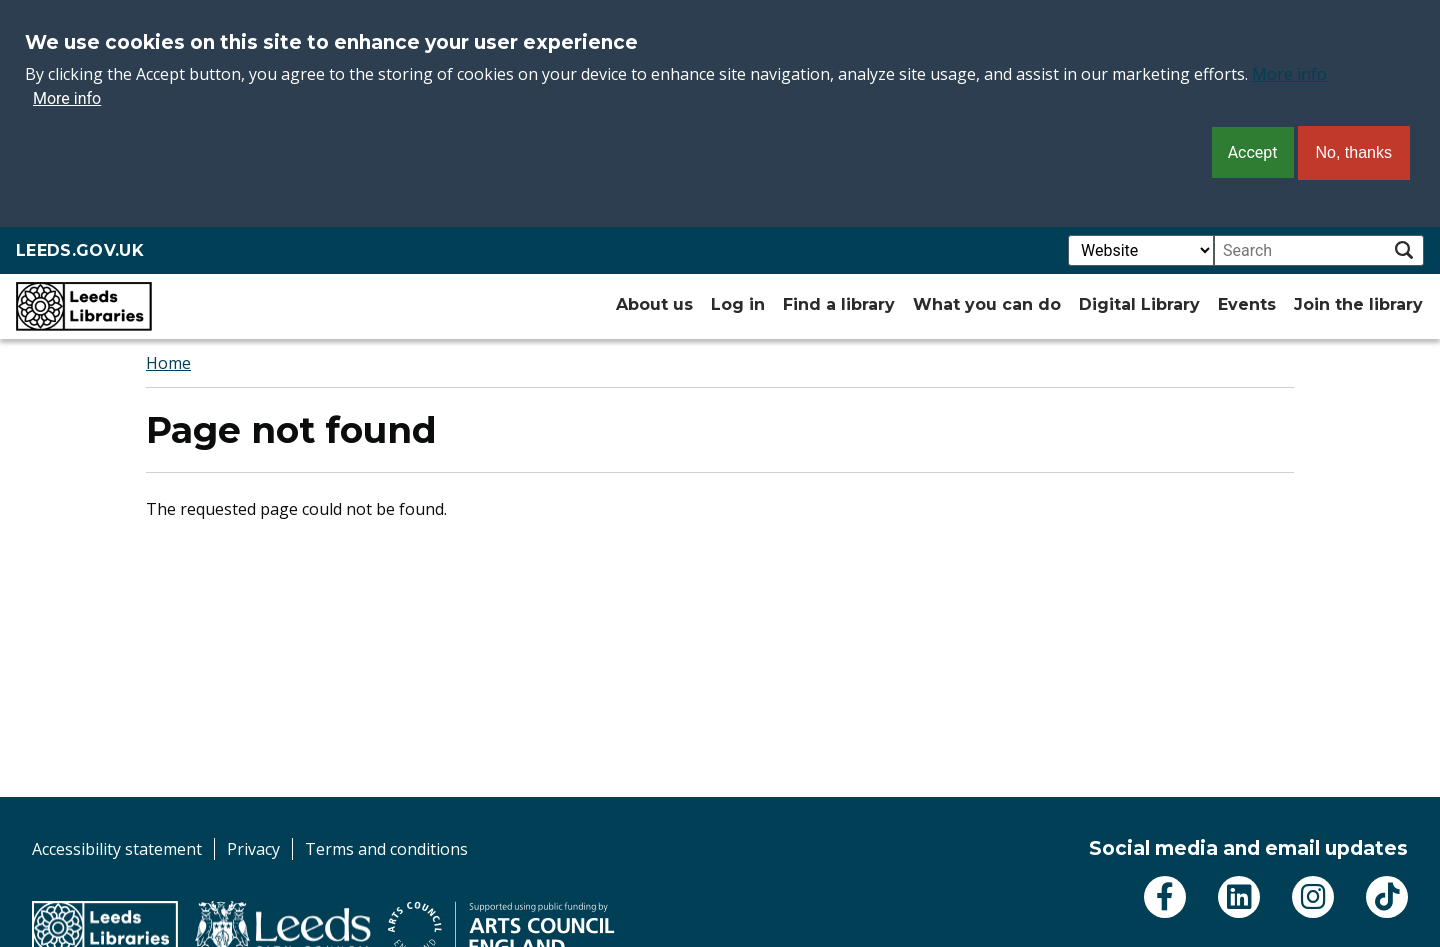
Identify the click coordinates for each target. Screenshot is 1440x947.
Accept (1253, 152)
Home (168, 363)
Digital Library (1139, 304)
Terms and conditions (386, 849)
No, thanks (1354, 152)
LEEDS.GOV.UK (80, 250)
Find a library (839, 304)
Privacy (253, 849)
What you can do (987, 304)
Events (1247, 304)
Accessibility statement (117, 849)
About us (654, 304)
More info (1289, 74)
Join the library (1358, 304)
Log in (738, 304)
